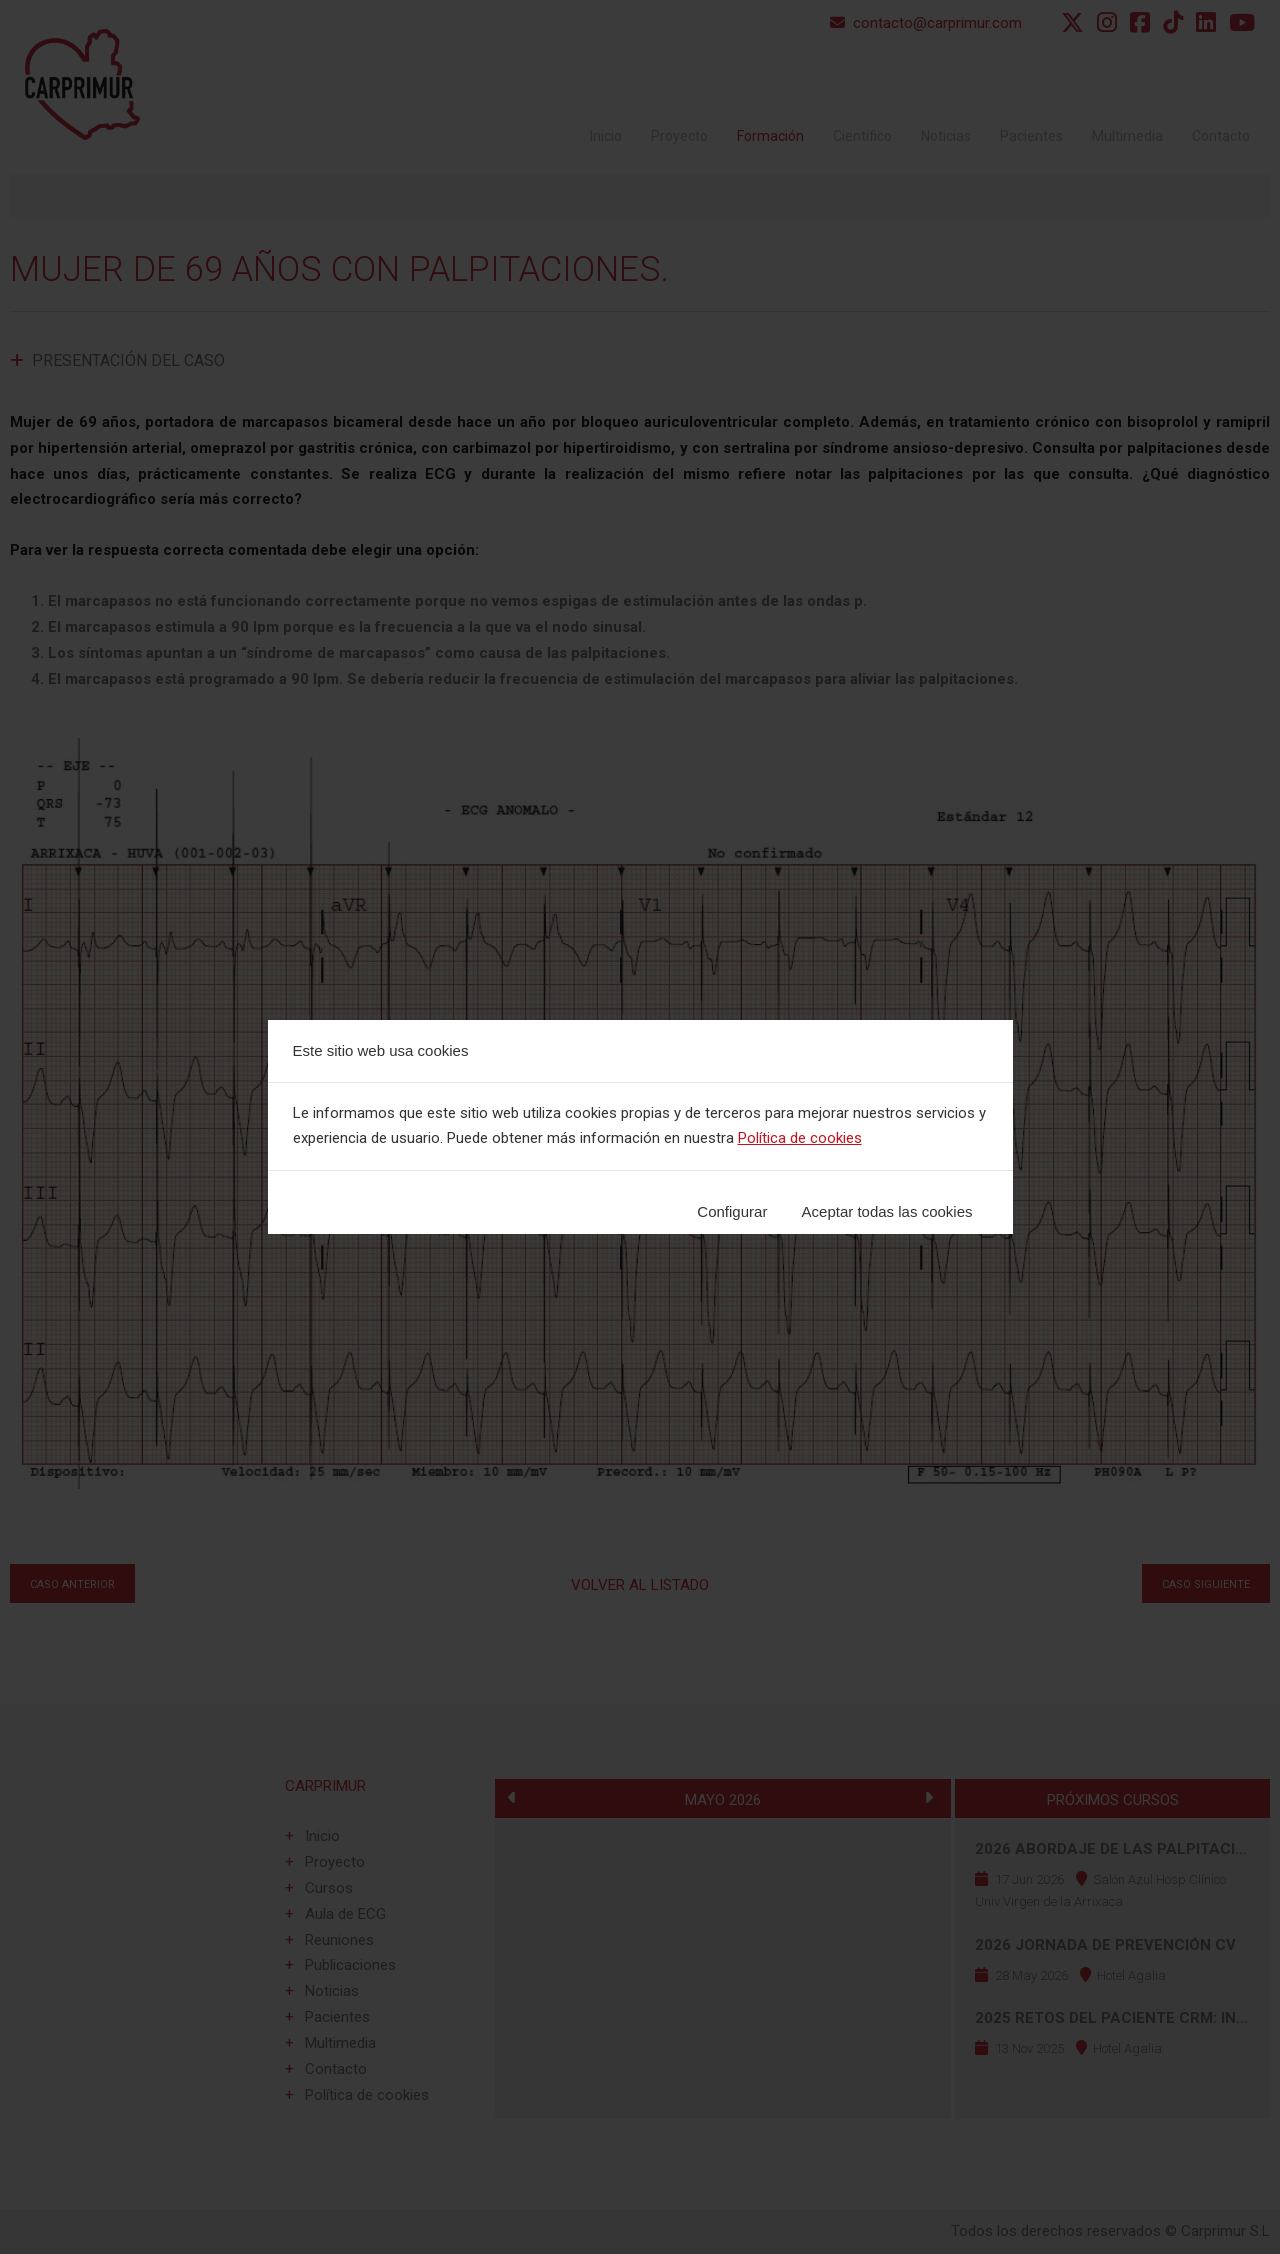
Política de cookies (800, 1138)
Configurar (732, 1211)
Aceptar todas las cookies (887, 1211)
